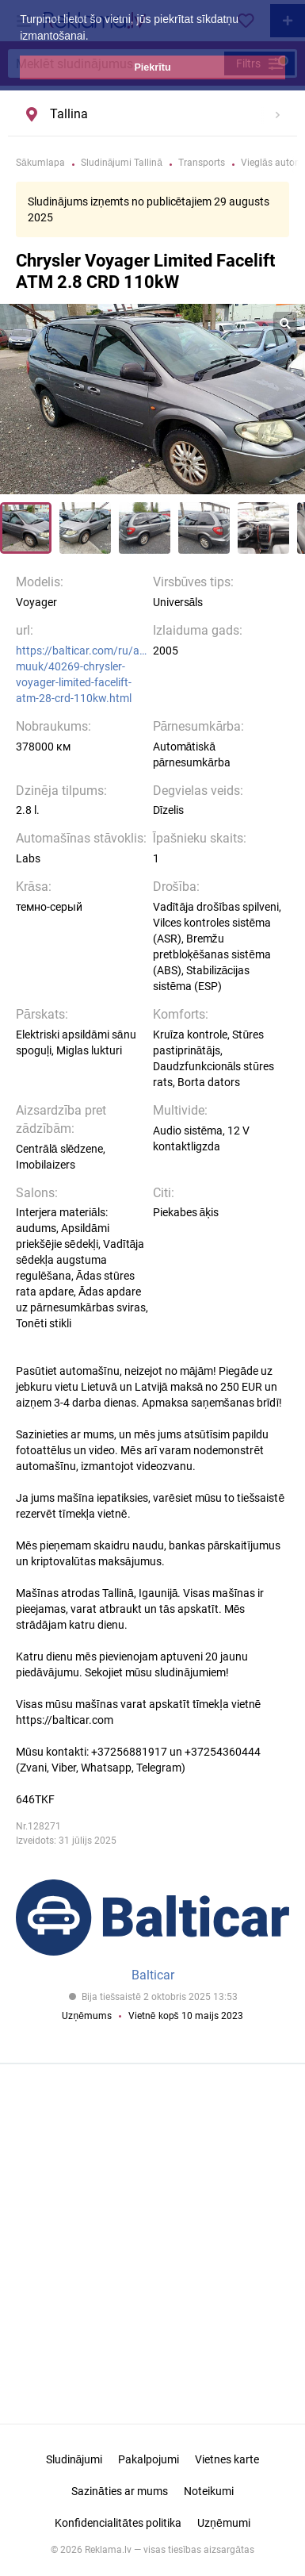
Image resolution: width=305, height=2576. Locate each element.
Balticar (153, 1975)
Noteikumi (209, 2491)
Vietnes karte (227, 2459)
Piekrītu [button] (152, 67)
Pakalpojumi (148, 2459)
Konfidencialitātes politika (118, 2522)
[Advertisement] (153, 2238)
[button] (93, 37)
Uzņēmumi (223, 2522)
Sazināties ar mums (119, 2491)
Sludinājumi (74, 2459)
